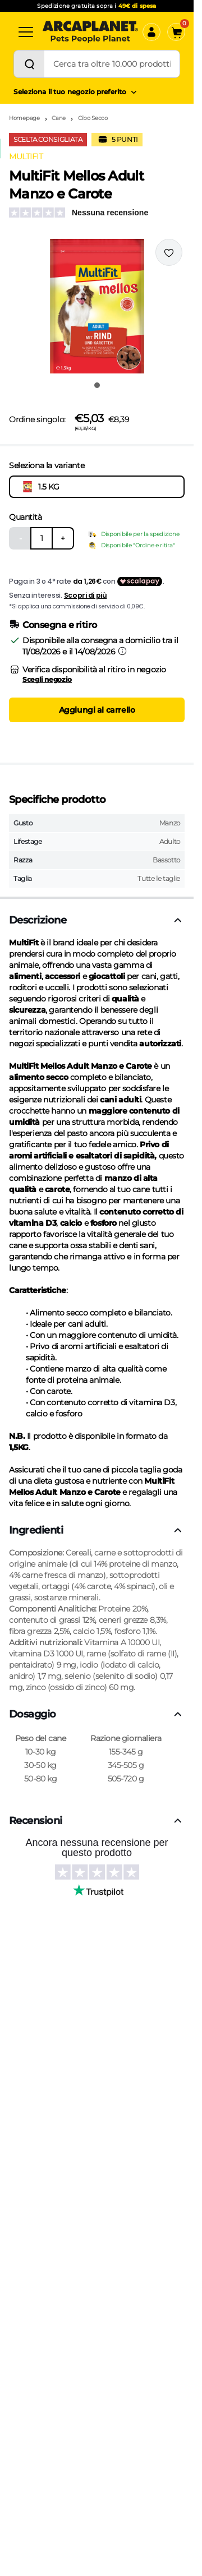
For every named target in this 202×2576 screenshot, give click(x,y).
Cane (59, 118)
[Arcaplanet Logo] (90, 32)
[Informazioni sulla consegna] (122, 651)
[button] (97, 306)
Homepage (24, 118)
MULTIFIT (26, 156)
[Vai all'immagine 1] (97, 385)
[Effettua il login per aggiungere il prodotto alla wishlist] (168, 252)
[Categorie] (25, 31)
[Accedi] (151, 32)
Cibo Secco (93, 118)
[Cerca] (29, 63)
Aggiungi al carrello (97, 710)
